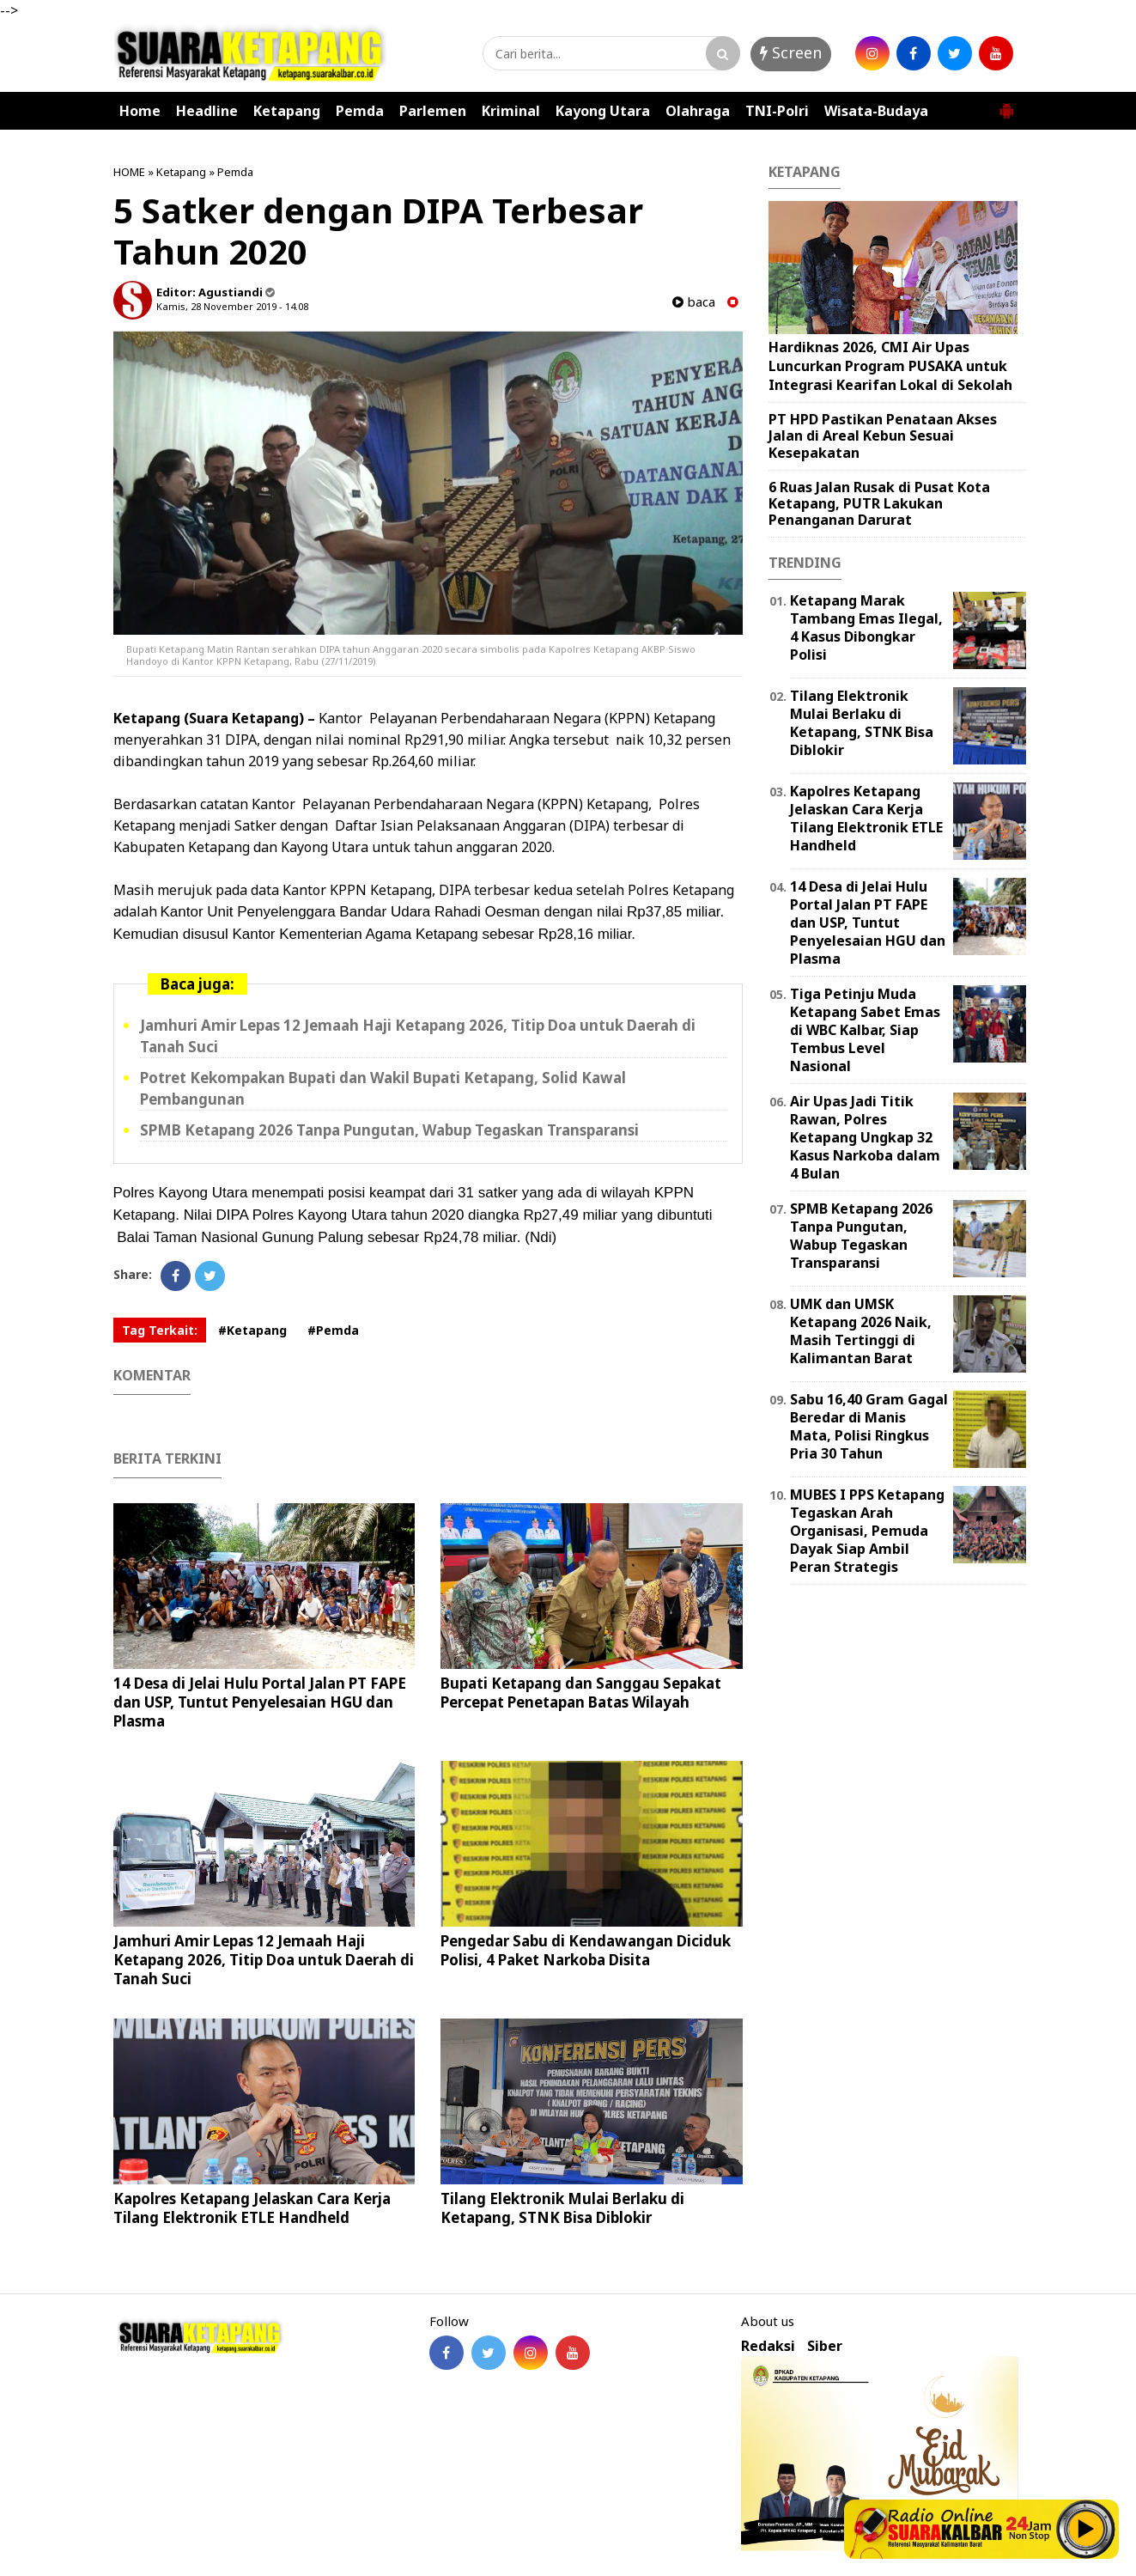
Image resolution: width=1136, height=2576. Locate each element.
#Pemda (333, 1330)
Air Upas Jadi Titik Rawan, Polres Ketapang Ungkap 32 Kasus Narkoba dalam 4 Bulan (865, 1137)
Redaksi (768, 2346)
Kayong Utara (603, 110)
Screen (791, 52)
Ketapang (286, 110)
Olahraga (697, 110)
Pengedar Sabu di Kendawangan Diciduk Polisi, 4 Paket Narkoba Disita (585, 1950)
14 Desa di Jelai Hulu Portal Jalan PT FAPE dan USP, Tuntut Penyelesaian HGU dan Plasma (259, 1702)
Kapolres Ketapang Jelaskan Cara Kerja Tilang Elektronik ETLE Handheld (252, 2208)
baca (693, 302)
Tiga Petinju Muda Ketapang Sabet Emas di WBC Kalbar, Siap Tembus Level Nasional (865, 1029)
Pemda (360, 110)
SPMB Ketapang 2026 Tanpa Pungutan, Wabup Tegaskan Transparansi (389, 1130)
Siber (824, 2346)
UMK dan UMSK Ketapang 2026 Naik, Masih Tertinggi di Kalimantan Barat (861, 1330)
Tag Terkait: (159, 1330)
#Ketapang (252, 1330)
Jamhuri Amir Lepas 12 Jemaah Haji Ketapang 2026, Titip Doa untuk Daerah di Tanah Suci (263, 1959)
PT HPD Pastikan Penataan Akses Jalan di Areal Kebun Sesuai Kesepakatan (882, 435)
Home (140, 110)
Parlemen (432, 110)
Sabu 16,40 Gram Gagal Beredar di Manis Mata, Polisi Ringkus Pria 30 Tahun (869, 1426)
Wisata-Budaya (876, 110)
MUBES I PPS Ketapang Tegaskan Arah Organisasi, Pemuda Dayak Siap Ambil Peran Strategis (867, 1530)
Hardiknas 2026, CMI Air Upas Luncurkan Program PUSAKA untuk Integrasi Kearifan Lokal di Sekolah (890, 365)
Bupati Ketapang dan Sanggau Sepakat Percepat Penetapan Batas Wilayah (580, 1692)
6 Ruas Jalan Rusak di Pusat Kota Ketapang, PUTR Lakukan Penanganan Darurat (879, 503)
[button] (1006, 104)
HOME (129, 172)
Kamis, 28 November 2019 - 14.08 (232, 306)
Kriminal (511, 110)
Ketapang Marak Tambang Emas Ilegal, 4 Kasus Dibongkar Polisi (866, 627)
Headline (207, 110)
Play (1086, 2529)
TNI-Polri (777, 110)
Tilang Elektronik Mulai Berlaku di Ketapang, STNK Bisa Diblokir (562, 2208)
